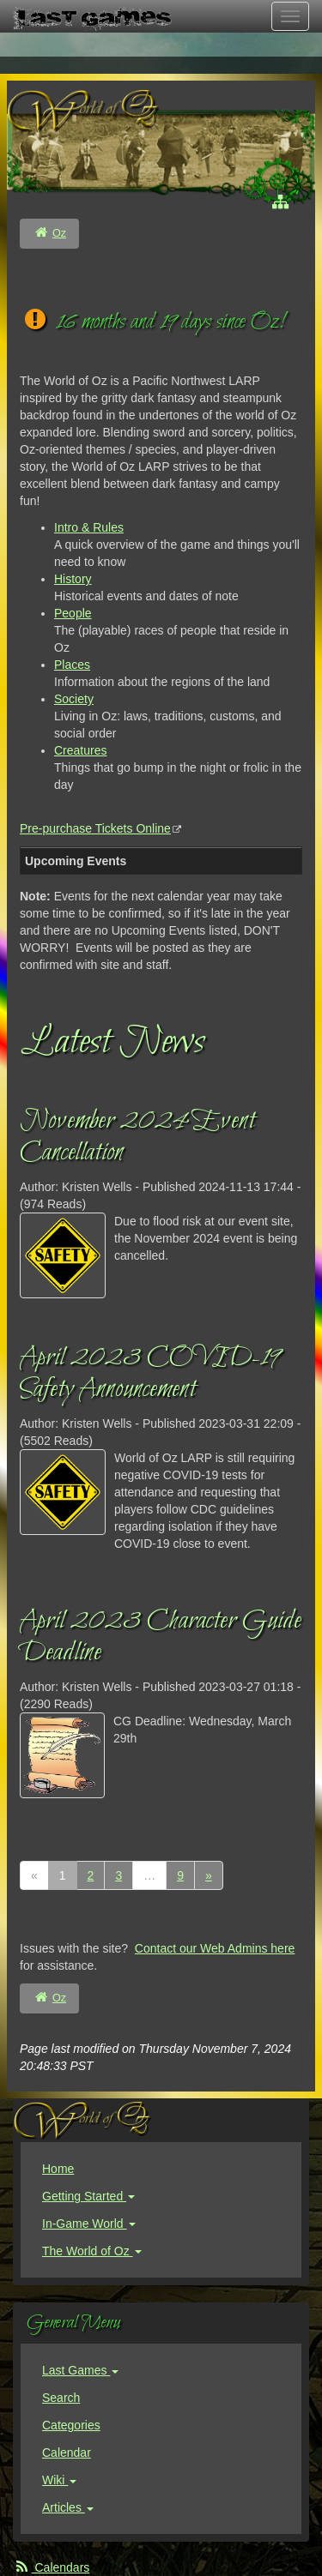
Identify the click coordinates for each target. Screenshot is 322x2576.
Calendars (51, 2567)
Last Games (80, 2370)
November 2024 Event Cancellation (137, 1137)
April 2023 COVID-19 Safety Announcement (149, 1373)
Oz (59, 233)
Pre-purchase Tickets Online (95, 828)
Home (58, 2169)
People (73, 613)
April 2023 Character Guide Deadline (160, 1637)
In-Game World (89, 2223)
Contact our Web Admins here (215, 1948)
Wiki (59, 2480)
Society (74, 699)
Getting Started (88, 2196)
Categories (71, 2425)
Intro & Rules (89, 527)
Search (61, 2397)
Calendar (66, 2452)
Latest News (112, 1042)
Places (72, 664)
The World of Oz (92, 2251)
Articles (68, 2507)
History (73, 579)
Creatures (80, 750)
